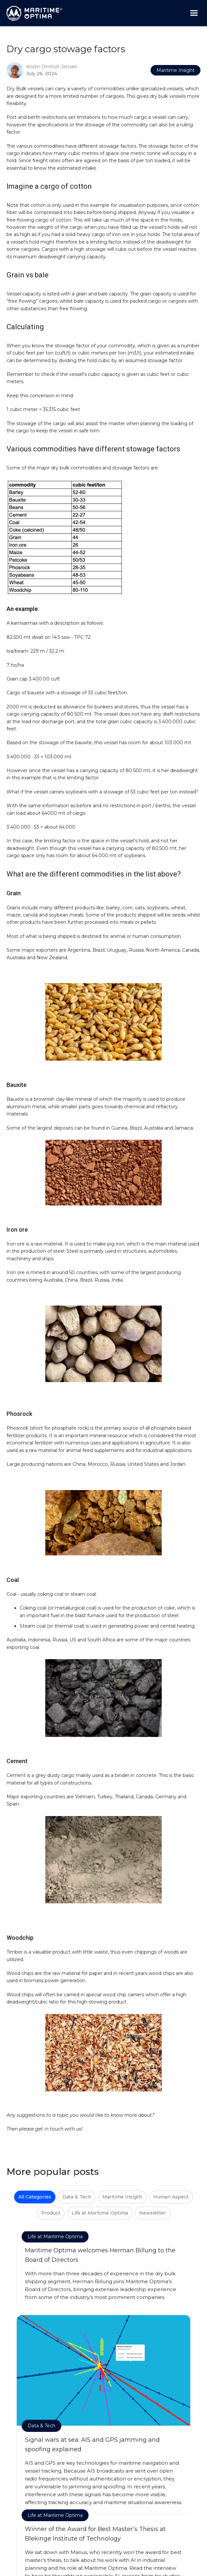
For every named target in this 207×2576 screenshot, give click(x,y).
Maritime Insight (175, 70)
